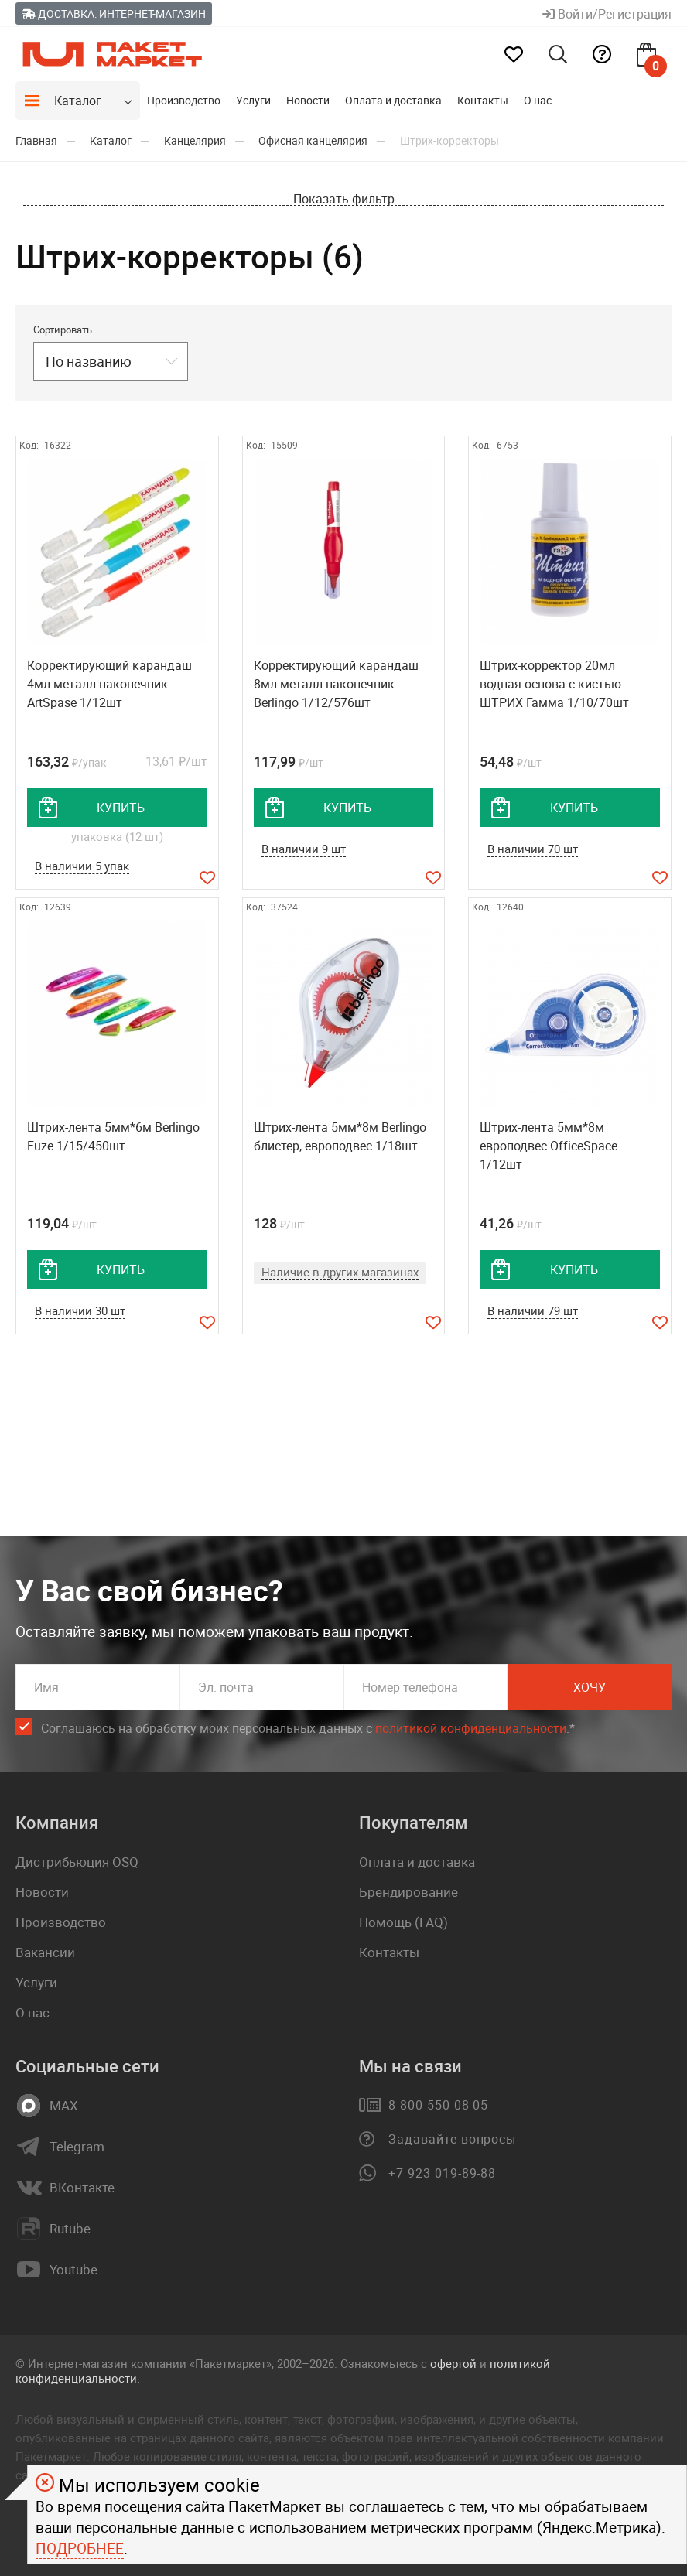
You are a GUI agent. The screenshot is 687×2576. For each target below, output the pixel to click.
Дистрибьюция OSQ (76, 1862)
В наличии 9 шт (303, 848)
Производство (183, 100)
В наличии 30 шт (80, 1310)
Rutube (70, 2228)
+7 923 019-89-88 (442, 2173)
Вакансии (45, 1952)
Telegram (77, 2146)
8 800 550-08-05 (438, 2105)
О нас (538, 100)
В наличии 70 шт (532, 848)
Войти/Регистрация (607, 14)
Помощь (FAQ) (403, 1922)
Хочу (589, 1687)
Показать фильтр (344, 199)
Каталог (77, 100)
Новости (308, 100)
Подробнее (80, 2548)
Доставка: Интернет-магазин (114, 13)
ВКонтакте (82, 2187)
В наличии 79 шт (532, 1310)
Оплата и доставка (393, 100)
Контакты (482, 100)
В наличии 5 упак (82, 865)
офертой (453, 2363)
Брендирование (408, 1892)
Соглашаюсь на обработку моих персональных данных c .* (308, 1728)
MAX (64, 2105)
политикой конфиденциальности (470, 1728)
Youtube (73, 2269)
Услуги (253, 100)
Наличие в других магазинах (340, 1271)
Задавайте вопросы (452, 2139)
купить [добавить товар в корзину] (121, 807)
